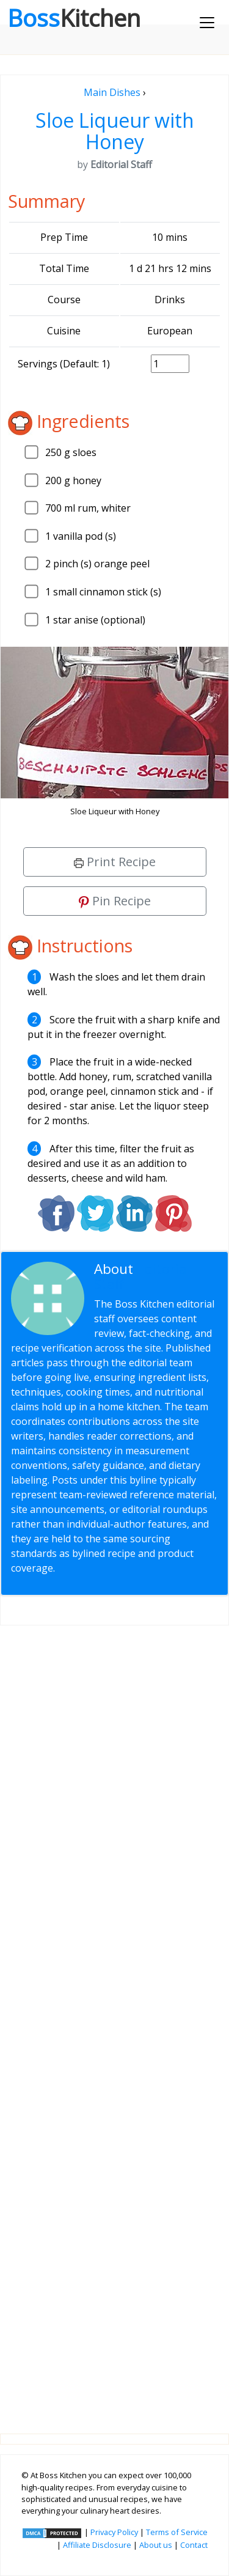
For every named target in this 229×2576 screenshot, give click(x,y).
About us (155, 2544)
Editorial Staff (142, 1276)
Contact (194, 2544)
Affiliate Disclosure (97, 2544)
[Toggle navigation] (207, 22)
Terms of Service (177, 2531)
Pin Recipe (115, 900)
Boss (73, 18)
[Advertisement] (114, 2019)
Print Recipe (115, 861)
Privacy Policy (114, 2531)
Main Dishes (112, 92)
